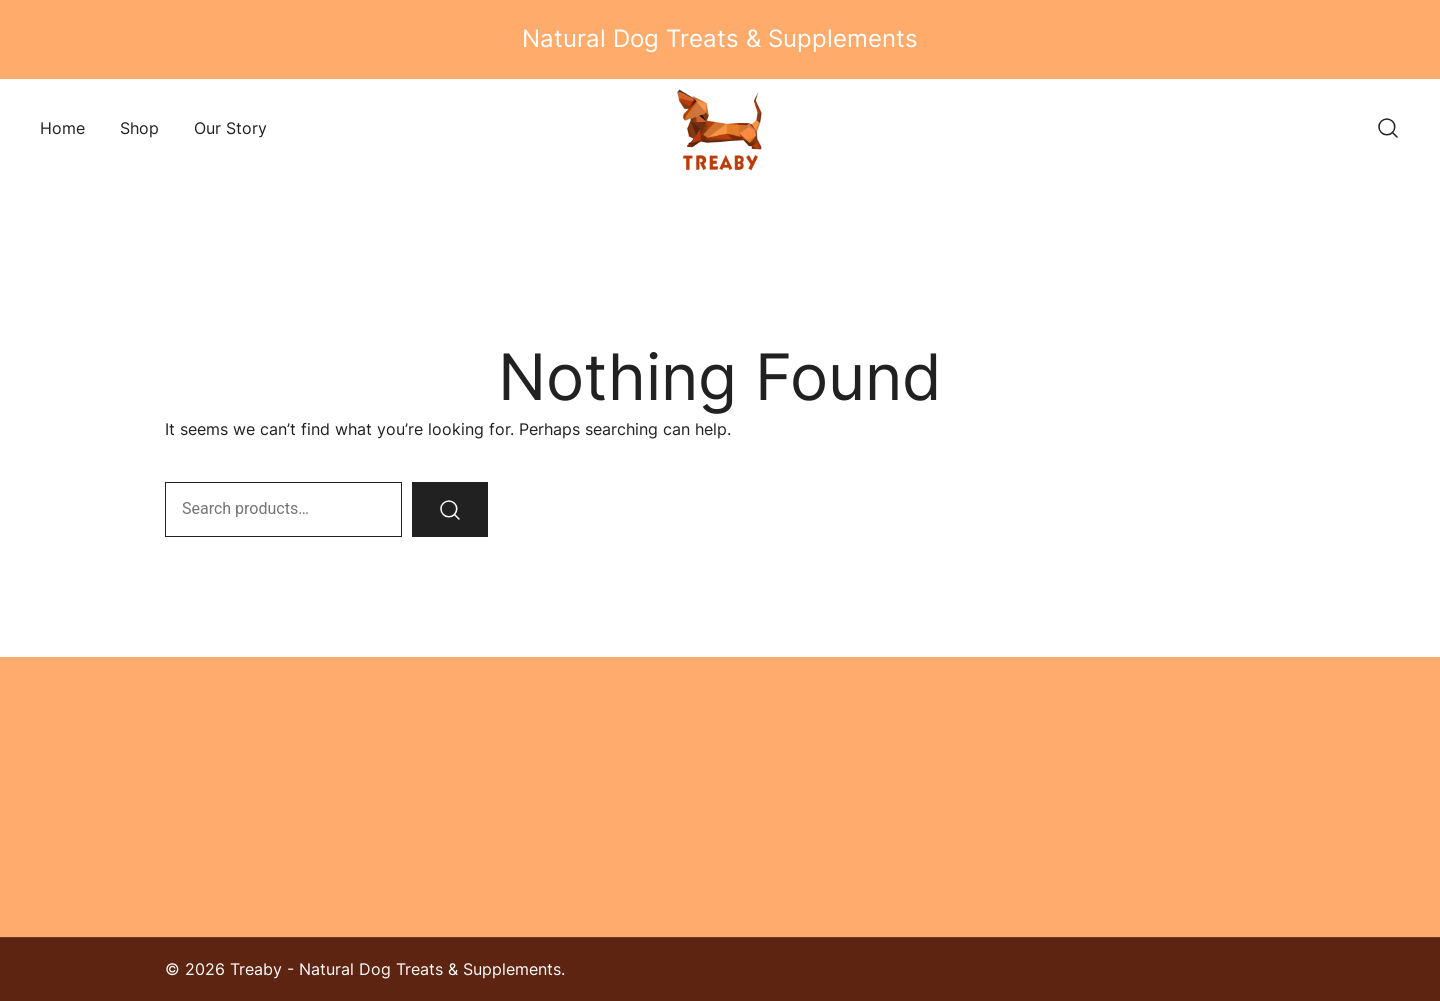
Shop (139, 128)
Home (62, 128)
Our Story (230, 128)
